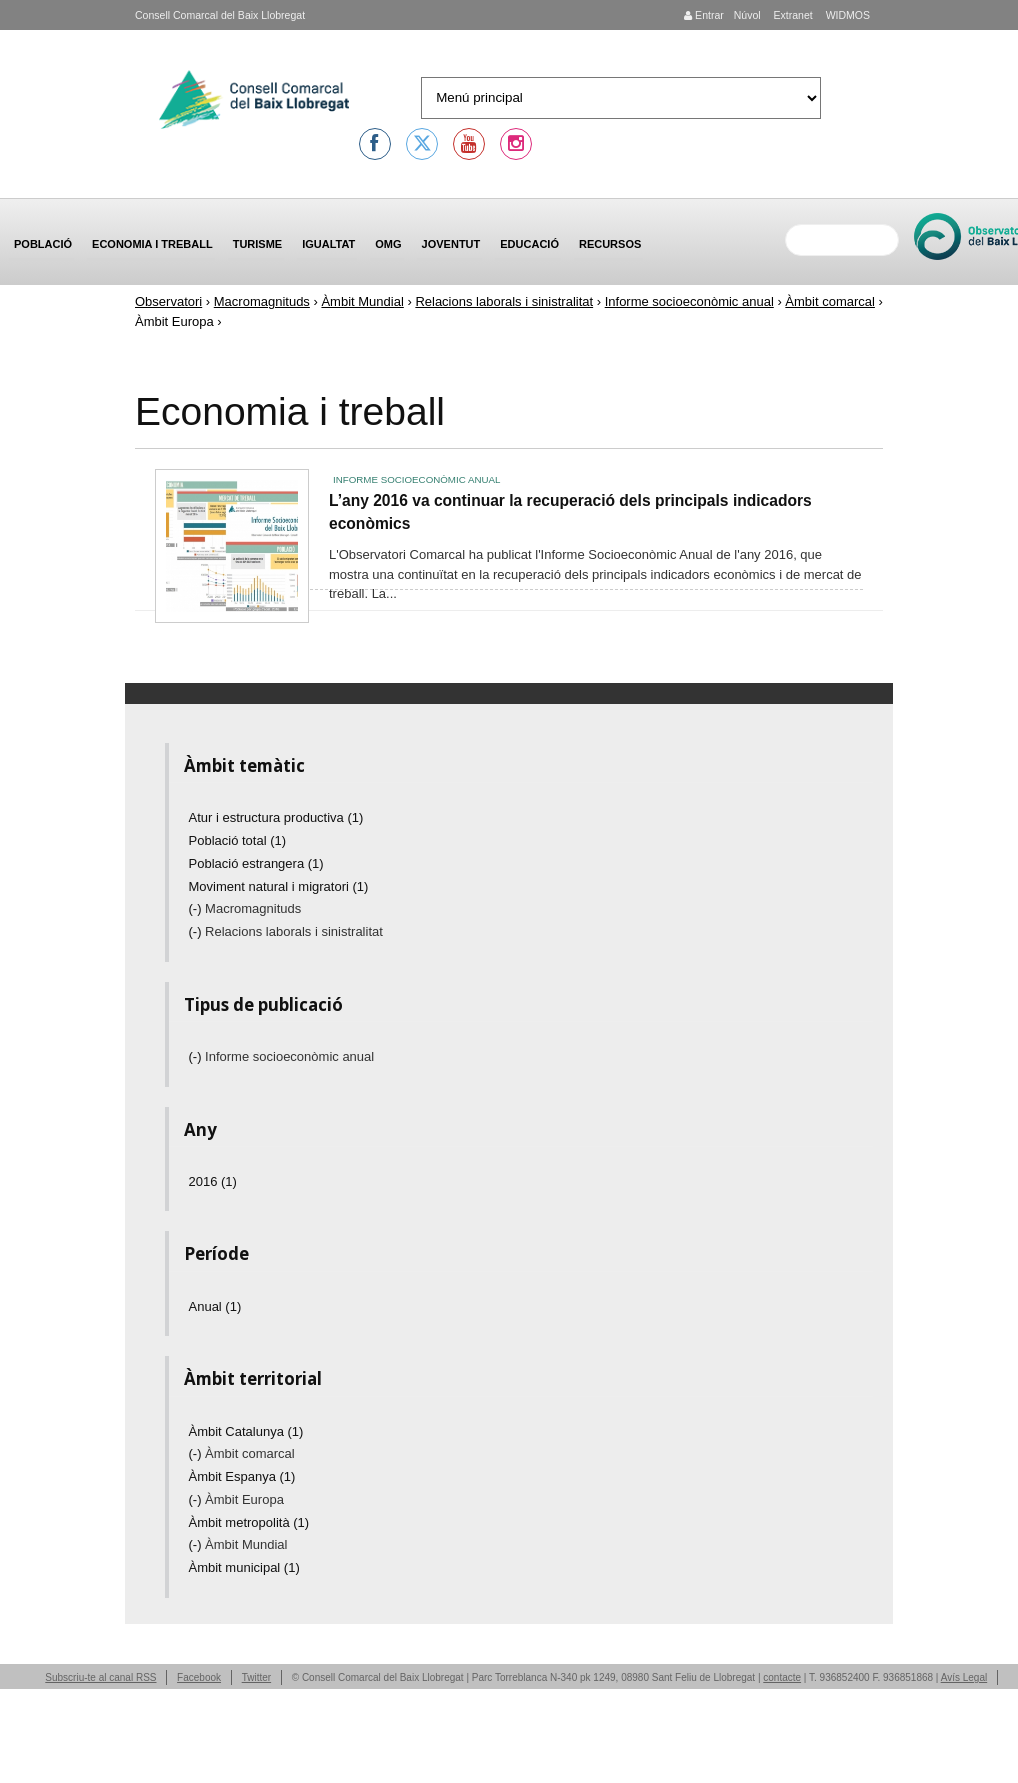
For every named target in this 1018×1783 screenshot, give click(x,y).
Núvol (747, 15)
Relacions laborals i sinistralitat (504, 301)
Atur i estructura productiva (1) (276, 817)
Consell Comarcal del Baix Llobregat (220, 15)
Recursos (610, 244)
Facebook (199, 1677)
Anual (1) (215, 1306)
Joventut (451, 244)
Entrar (704, 15)
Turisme (258, 244)
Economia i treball (152, 244)
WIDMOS (846, 15)
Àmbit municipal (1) (244, 1567)
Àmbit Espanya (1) (242, 1476)
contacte (782, 1677)
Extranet (792, 15)
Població (43, 244)
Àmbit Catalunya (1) (246, 1431)
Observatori (168, 301)
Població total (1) (238, 840)
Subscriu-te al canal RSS (100, 1677)
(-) (197, 908)
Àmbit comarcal (830, 301)
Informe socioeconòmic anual (689, 301)
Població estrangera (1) (256, 863)
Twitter (256, 1677)
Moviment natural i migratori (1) (279, 886)
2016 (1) (213, 1181)
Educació (529, 244)
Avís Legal (964, 1677)
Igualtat (328, 244)
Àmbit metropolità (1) (249, 1522)
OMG (388, 244)
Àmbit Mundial (362, 301)
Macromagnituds (262, 301)
